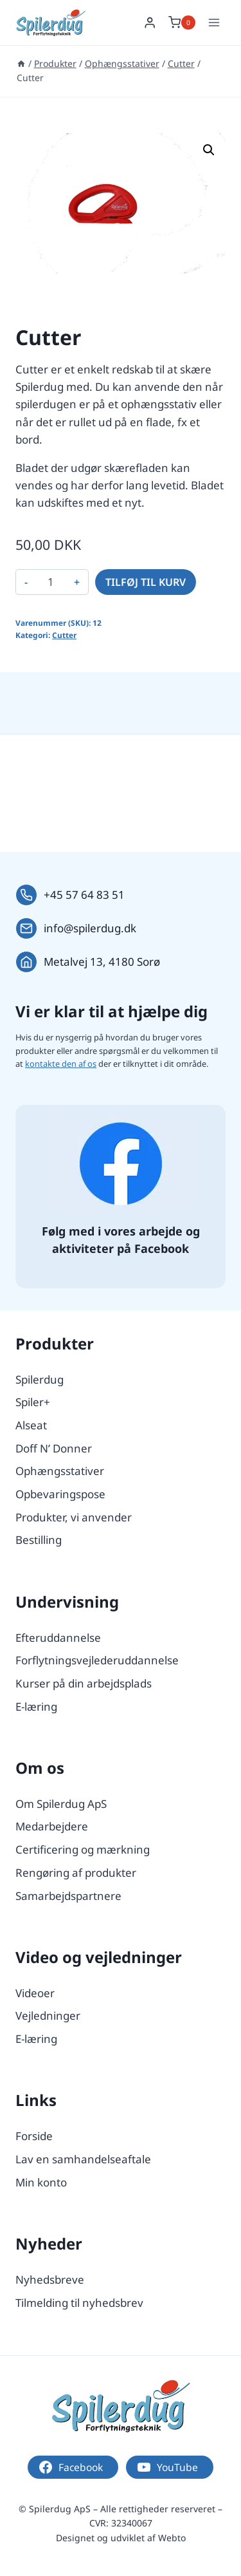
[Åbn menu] (214, 22)
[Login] (149, 23)
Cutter (64, 635)
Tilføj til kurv (145, 582)
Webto (172, 2538)
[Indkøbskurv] (181, 22)
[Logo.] (121, 2406)
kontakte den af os (60, 1063)
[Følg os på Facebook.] (121, 1163)
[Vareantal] (51, 582)
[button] (208, 150)
